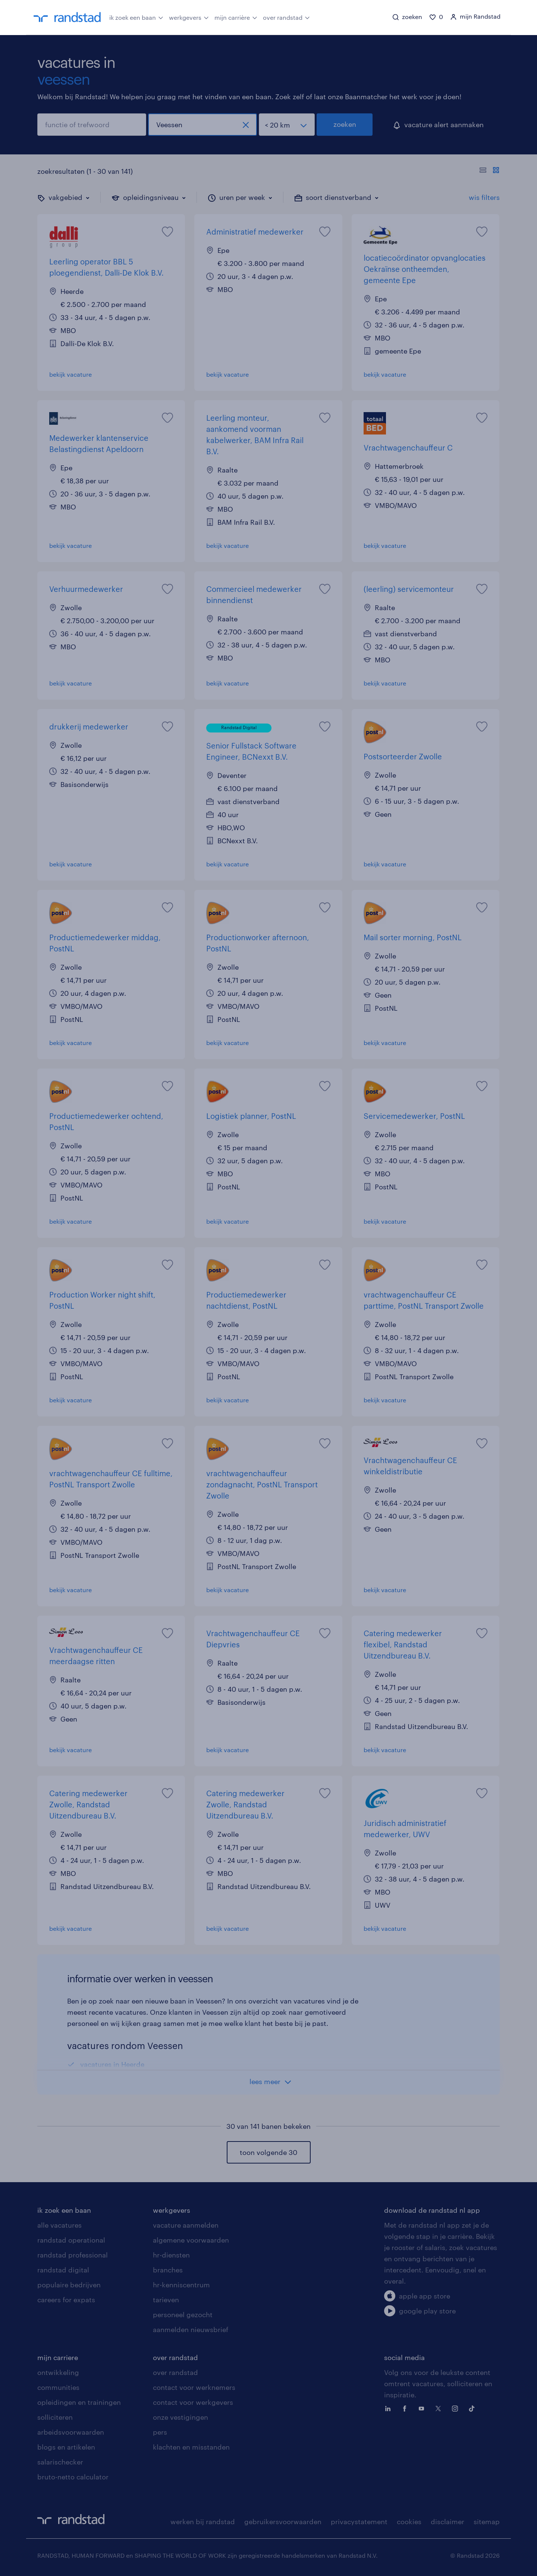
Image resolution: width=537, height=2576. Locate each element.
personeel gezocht (183, 2314)
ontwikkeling (58, 2372)
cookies (409, 2521)
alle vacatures (59, 2225)
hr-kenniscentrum (181, 2285)
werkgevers (189, 17)
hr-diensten (171, 2255)
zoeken (344, 124)
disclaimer (447, 2521)
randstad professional (72, 2255)
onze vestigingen (180, 2417)
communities (58, 2387)
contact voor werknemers (194, 2387)
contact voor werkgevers (193, 2402)
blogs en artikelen (66, 2447)
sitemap (487, 2521)
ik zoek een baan (136, 17)
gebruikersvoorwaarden (282, 2521)
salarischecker (60, 2462)
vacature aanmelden (186, 2225)
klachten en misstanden (191, 2447)
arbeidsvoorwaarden (70, 2432)
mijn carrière (235, 17)
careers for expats (66, 2300)
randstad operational (71, 2240)
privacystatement (359, 2521)
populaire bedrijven (69, 2285)
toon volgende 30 (268, 2152)
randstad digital (63, 2270)
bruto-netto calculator (73, 2477)
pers (160, 2432)
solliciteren (55, 2417)
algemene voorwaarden (191, 2240)
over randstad (286, 17)
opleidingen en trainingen (79, 2402)
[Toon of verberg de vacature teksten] (489, 171)
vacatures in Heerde (112, 2064)
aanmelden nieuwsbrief (190, 2329)
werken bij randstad (202, 2521)
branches (168, 2270)
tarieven (166, 2300)
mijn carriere (57, 2357)
